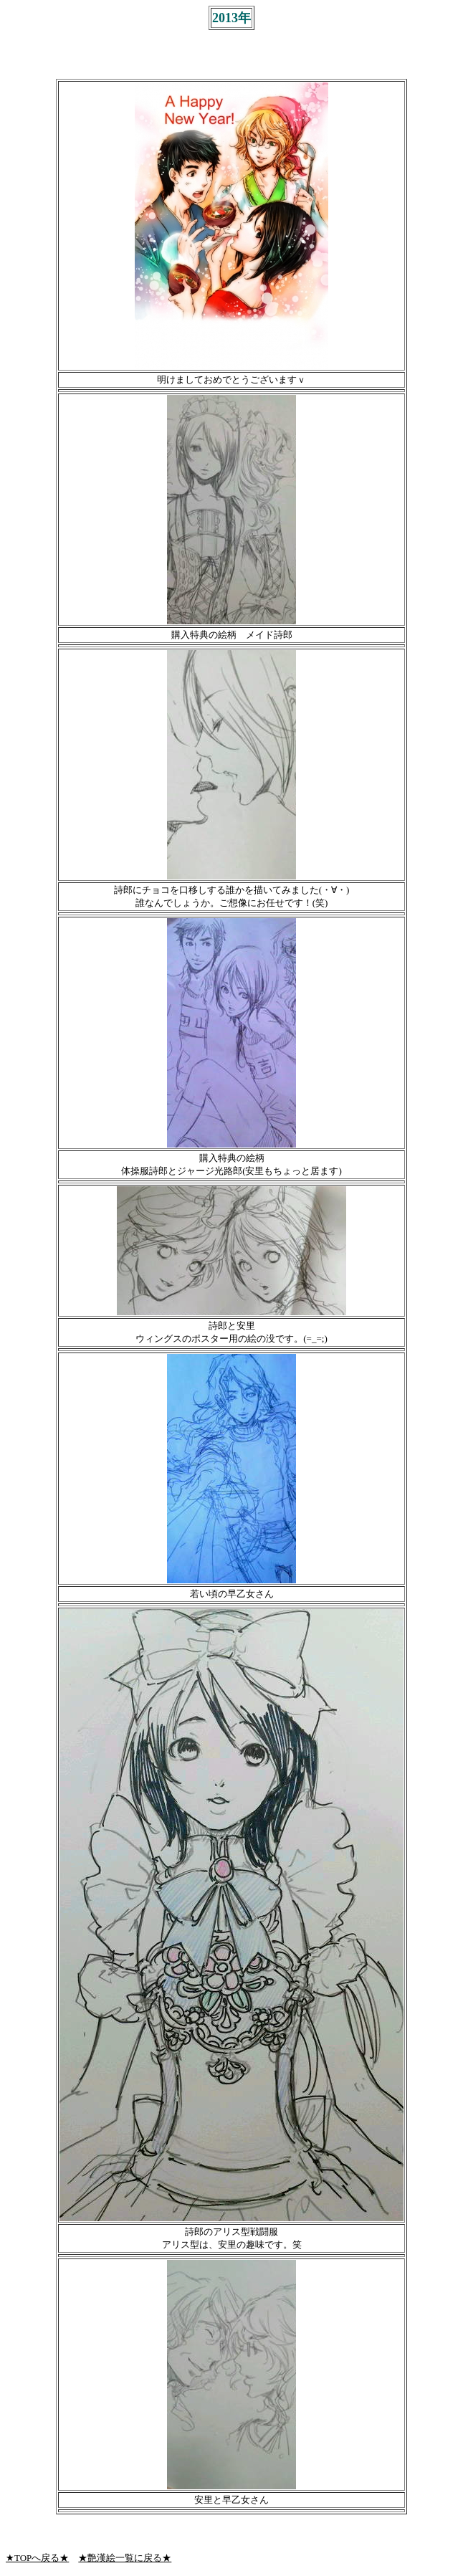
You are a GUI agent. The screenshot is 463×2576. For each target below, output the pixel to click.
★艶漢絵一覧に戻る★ (124, 2557)
